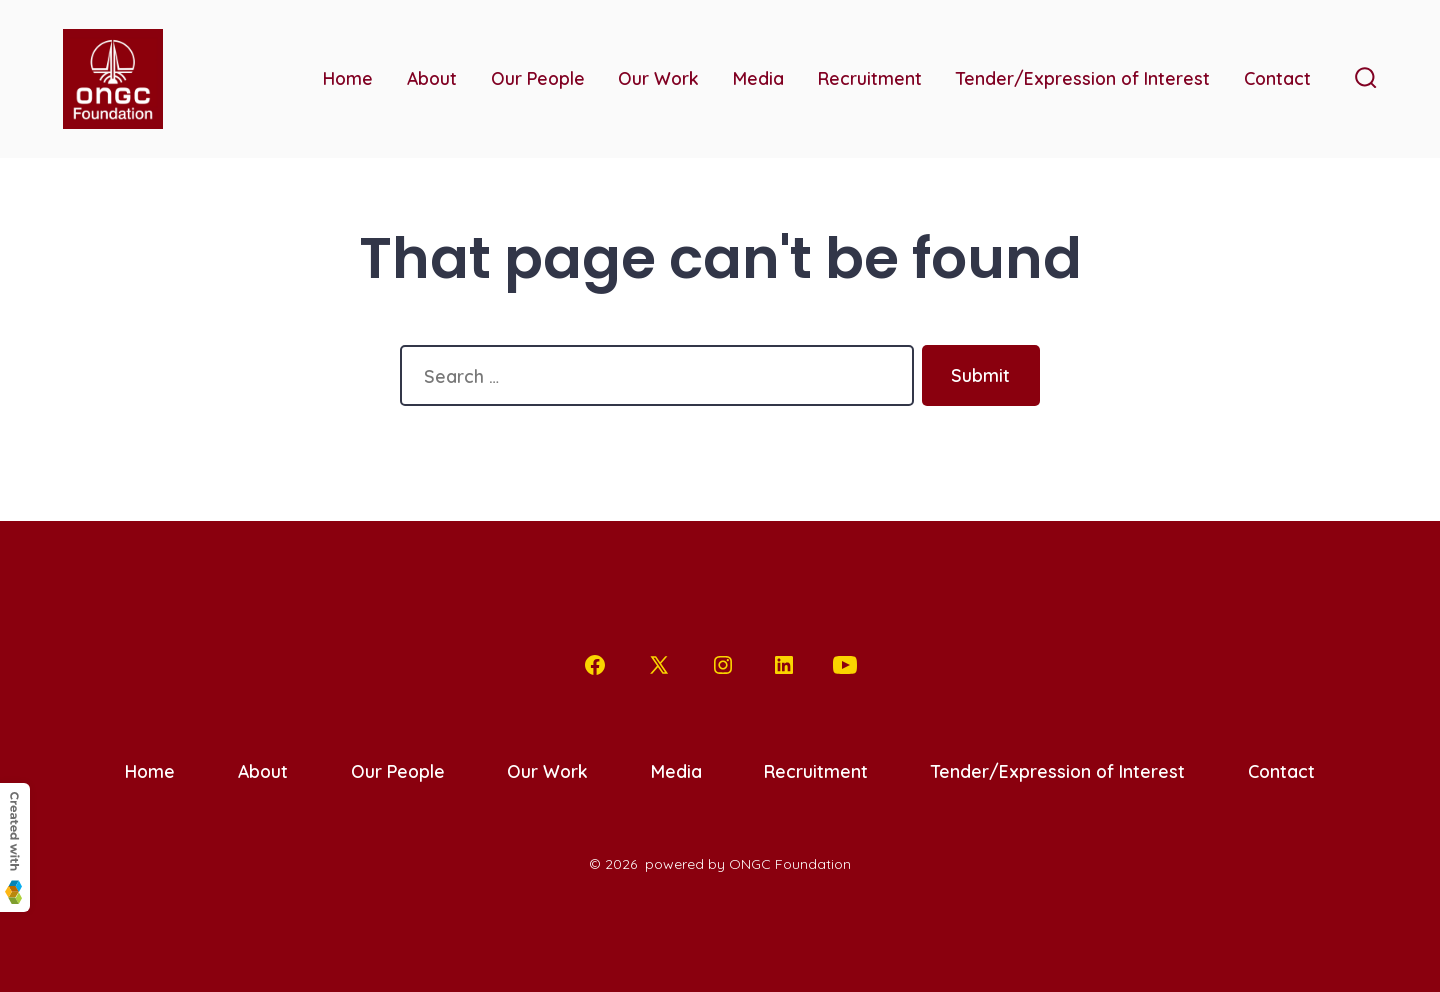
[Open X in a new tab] (659, 665)
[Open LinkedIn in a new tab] (784, 665)
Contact (1277, 78)
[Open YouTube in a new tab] (845, 665)
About (432, 78)
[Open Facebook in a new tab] (595, 665)
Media (758, 78)
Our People (538, 78)
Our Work (658, 78)
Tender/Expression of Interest (1083, 78)
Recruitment (870, 78)
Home (348, 78)
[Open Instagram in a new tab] (723, 665)
